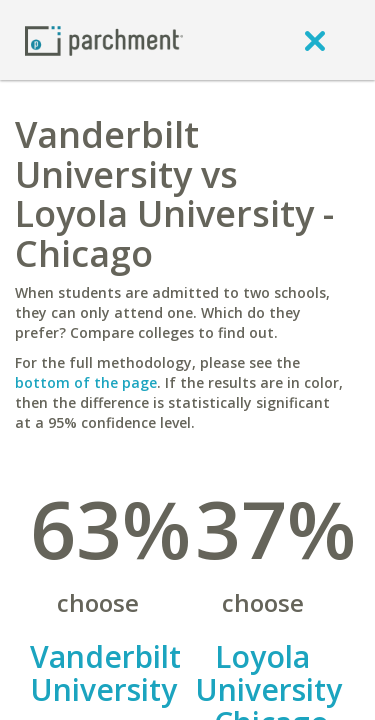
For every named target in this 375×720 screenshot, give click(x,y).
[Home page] (104, 39)
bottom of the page (86, 382)
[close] (315, 40)
